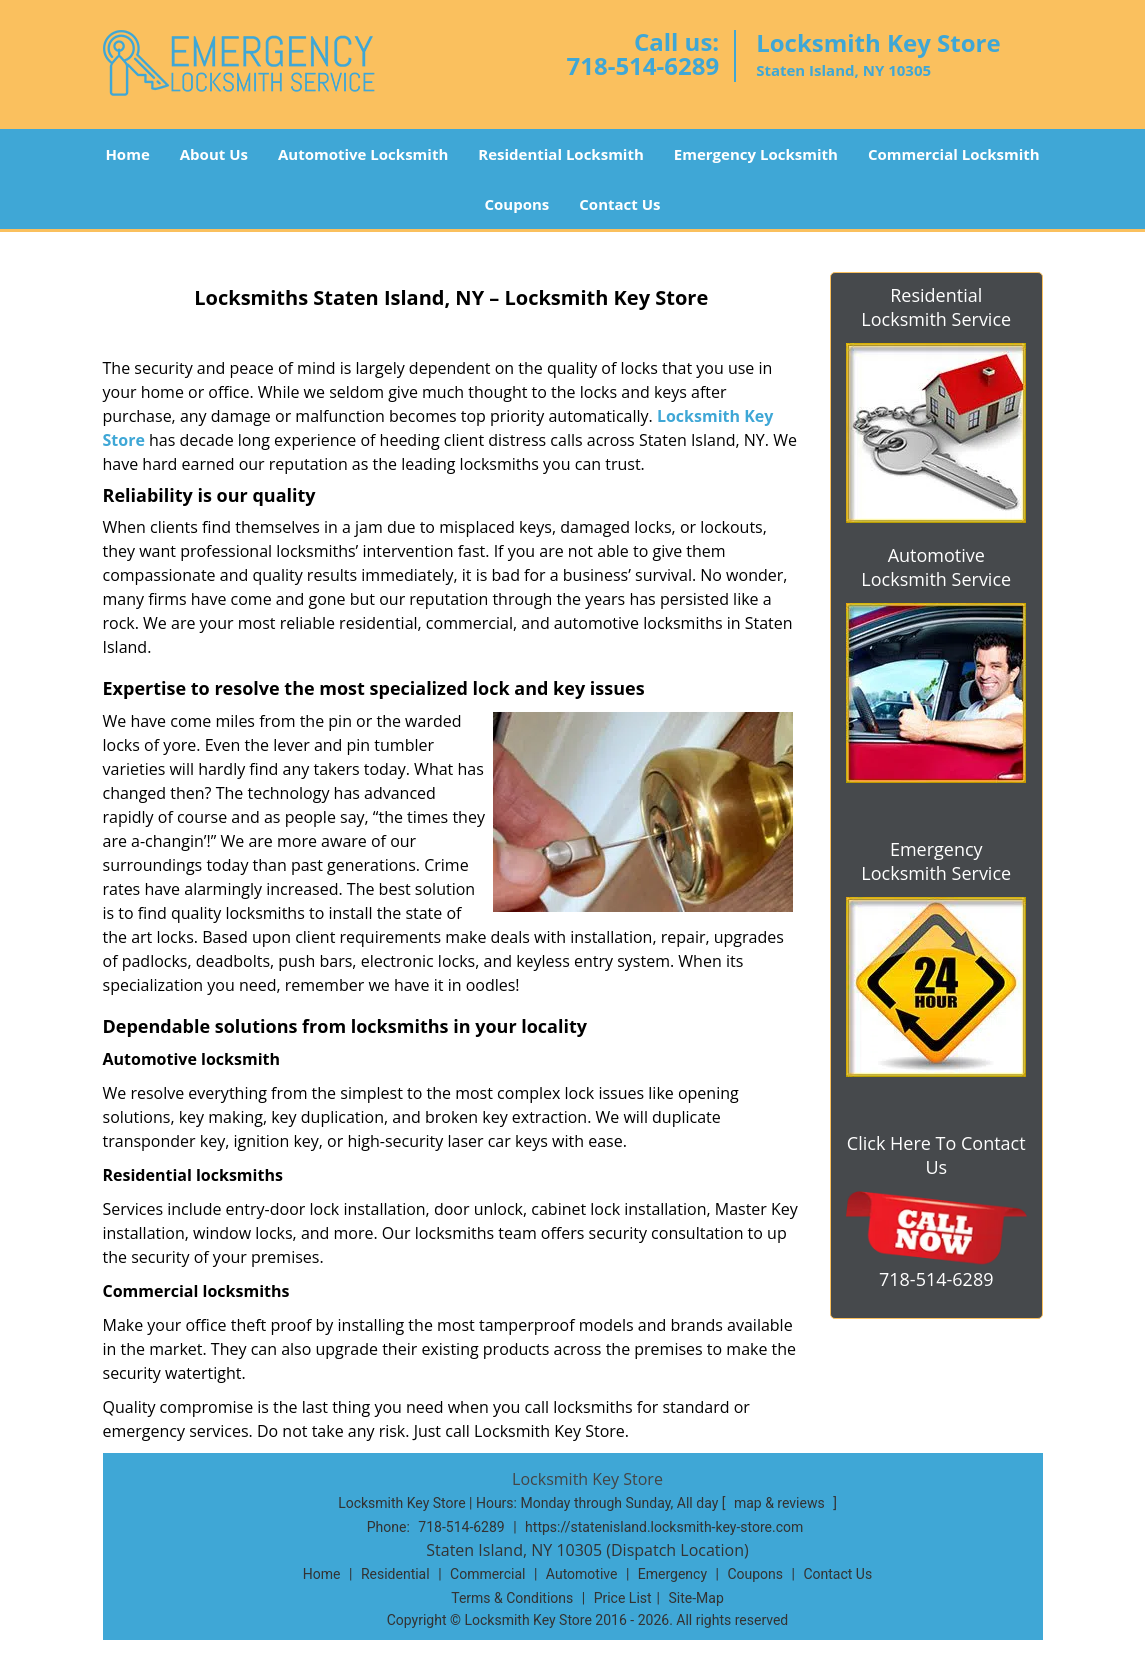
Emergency (672, 1574)
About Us (214, 154)
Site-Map (696, 1598)
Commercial (487, 1574)
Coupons (516, 204)
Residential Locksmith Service (936, 307)
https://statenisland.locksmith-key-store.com (664, 1527)
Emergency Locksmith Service (936, 861)
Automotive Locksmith (363, 154)
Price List (623, 1598)
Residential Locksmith (561, 154)
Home (127, 154)
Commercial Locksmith (954, 154)
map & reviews (781, 1503)
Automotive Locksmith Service (936, 567)
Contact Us (619, 204)
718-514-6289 (642, 65)
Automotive (582, 1574)
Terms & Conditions (512, 1598)
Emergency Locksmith (756, 154)
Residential (395, 1574)
